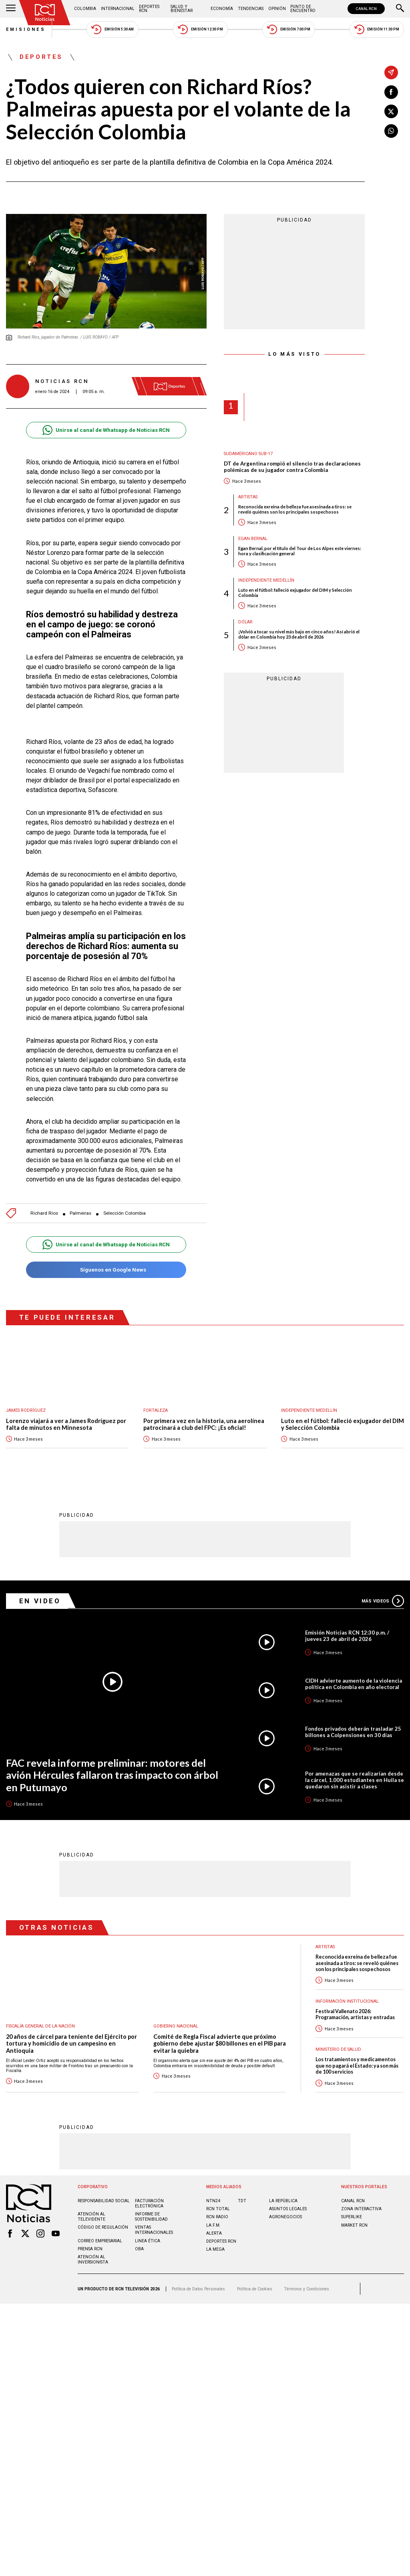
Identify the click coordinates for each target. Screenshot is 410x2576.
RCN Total (218, 2209)
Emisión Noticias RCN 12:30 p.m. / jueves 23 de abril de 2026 (347, 1636)
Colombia (85, 8)
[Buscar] (400, 9)
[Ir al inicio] (45, 12)
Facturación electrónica (149, 2204)
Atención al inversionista (93, 2260)
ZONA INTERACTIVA (361, 2209)
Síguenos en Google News (106, 1269)
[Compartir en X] (391, 111)
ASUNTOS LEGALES (288, 2209)
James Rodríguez (26, 1410)
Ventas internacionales (154, 2230)
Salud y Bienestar (182, 8)
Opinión (277, 8)
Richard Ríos (44, 1213)
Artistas (247, 497)
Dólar (245, 622)
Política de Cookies (254, 2289)
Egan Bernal (252, 538)
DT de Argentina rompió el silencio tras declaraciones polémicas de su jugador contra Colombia (292, 467)
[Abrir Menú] (11, 8)
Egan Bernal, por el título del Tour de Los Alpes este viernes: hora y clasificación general (299, 551)
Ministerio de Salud (338, 2049)
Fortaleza (155, 1410)
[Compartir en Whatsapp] (391, 131)
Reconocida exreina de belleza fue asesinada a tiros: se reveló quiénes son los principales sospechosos (295, 509)
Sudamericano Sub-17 (248, 453)
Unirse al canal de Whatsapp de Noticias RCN (105, 430)
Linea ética (147, 2241)
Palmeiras (80, 1213)
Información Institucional (347, 2001)
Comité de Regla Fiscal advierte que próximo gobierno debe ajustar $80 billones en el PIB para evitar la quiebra (219, 2044)
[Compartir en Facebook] (391, 92)
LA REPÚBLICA (283, 2201)
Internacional (118, 8)
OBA (139, 2249)
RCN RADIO (217, 2217)
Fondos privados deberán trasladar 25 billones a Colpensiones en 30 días (353, 1732)
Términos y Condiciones (306, 2289)
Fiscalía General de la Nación (40, 2026)
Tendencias (250, 8)
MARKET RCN (354, 2225)
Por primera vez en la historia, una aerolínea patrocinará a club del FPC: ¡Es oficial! (203, 1424)
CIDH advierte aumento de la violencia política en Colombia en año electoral (353, 1684)
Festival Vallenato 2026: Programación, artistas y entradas (355, 2015)
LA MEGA (215, 2249)
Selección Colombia (124, 1213)
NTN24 (213, 2201)
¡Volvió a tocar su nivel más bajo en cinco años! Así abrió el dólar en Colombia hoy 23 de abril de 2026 (299, 634)
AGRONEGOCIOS (285, 2217)
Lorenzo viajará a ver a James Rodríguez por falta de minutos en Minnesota (66, 1424)
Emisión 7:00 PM (288, 29)
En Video (40, 1601)
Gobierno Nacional (175, 2026)
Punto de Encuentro (303, 8)
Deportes (41, 57)
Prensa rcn (90, 2249)
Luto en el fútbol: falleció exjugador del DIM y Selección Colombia (295, 592)
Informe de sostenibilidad (151, 2217)
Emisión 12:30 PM (200, 29)
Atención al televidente (91, 2217)
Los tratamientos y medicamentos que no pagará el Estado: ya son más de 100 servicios (357, 2066)
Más (383, 1601)
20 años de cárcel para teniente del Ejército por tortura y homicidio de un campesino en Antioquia (71, 2044)
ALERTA (214, 2233)
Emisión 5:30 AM (112, 29)
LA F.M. (213, 2225)
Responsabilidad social (104, 2201)
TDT (242, 2201)
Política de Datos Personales (198, 2289)
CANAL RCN (366, 8)
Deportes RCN (149, 8)
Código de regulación (103, 2227)
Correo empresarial (100, 2241)
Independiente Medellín (266, 580)
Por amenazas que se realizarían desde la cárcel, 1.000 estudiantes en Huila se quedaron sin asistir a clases (354, 1780)
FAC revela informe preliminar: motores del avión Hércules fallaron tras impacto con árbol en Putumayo (112, 1775)
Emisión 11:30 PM (376, 29)
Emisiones (26, 29)
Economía (222, 8)
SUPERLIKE (351, 2217)
